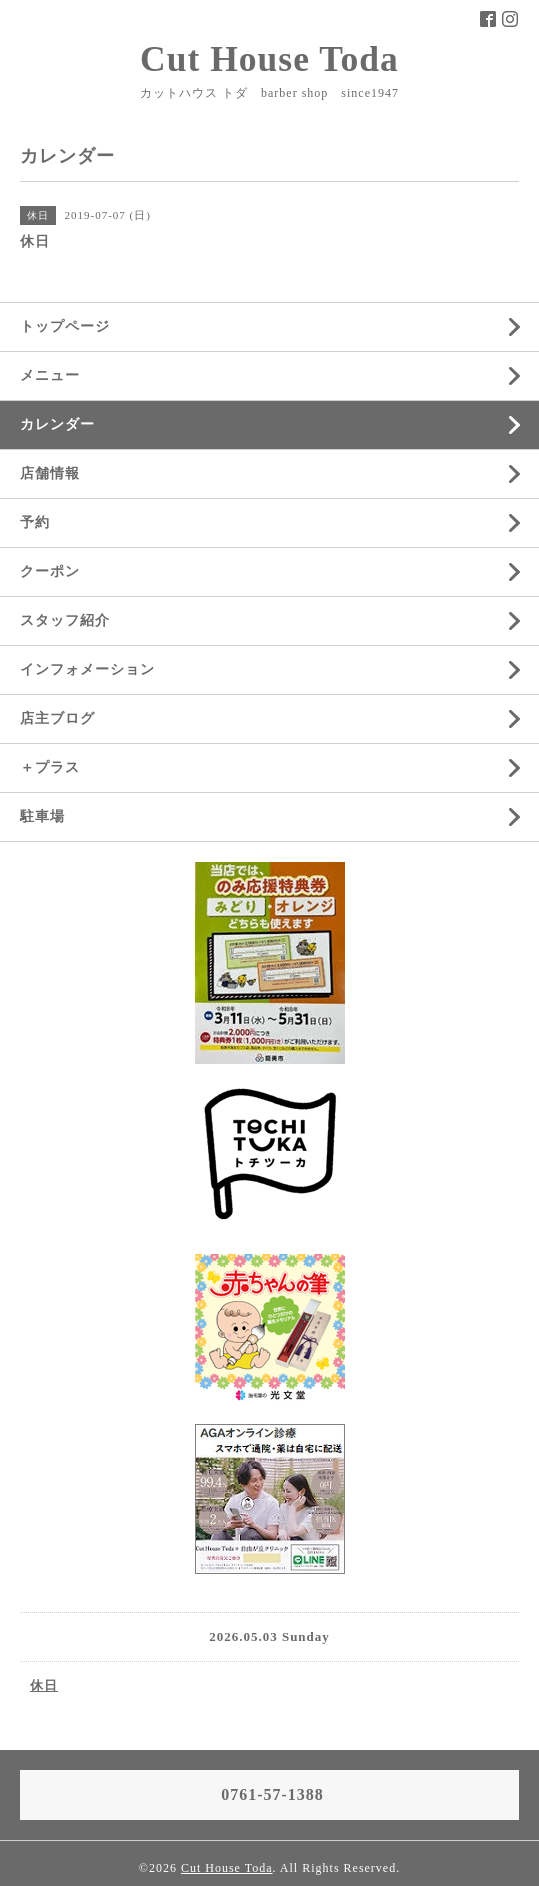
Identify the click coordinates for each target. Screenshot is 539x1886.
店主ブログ (57, 718)
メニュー (50, 375)
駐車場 (42, 816)
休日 (44, 1685)
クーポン (50, 571)
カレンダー (57, 424)
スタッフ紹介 (65, 620)
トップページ (65, 326)
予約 (35, 522)
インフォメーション (87, 669)
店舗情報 (50, 473)
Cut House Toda (269, 59)
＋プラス (50, 767)
